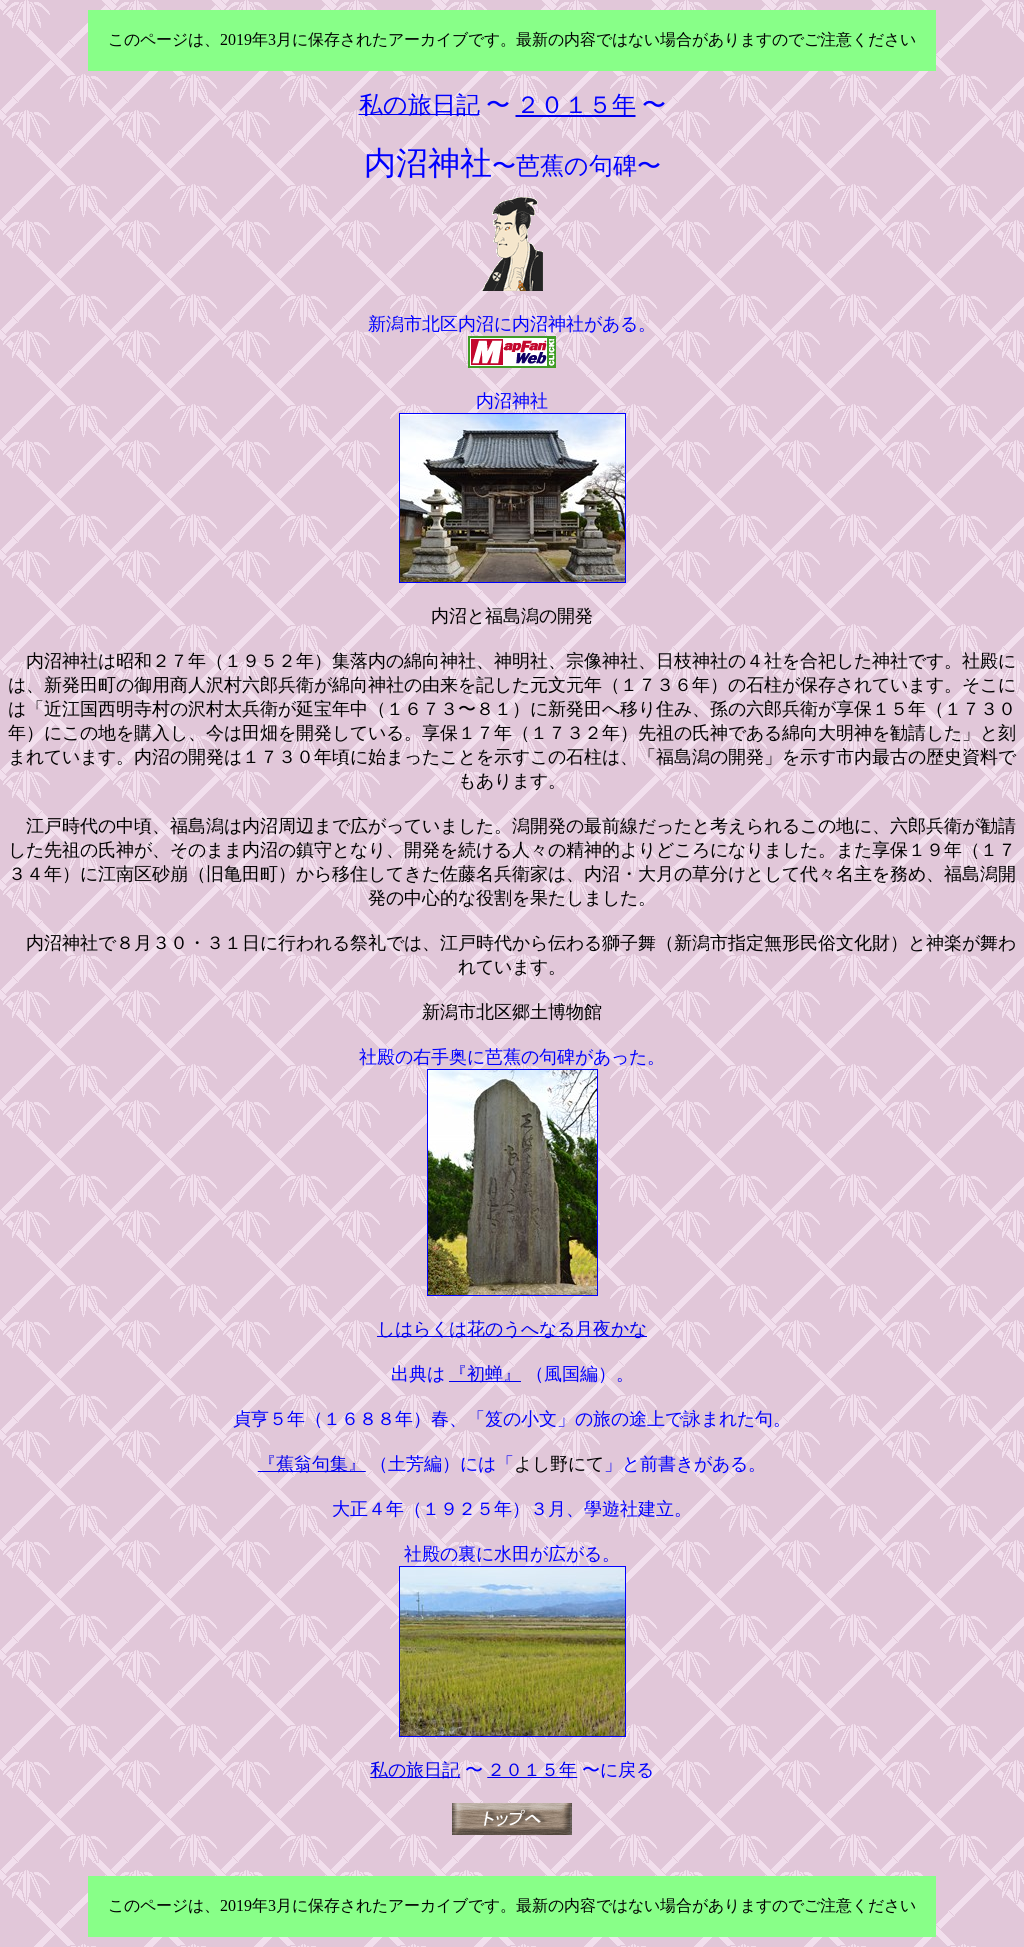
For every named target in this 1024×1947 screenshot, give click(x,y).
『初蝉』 (485, 1374)
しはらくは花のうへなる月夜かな (512, 1329)
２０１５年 (532, 1770)
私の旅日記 (415, 1770)
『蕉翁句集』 (312, 1464)
